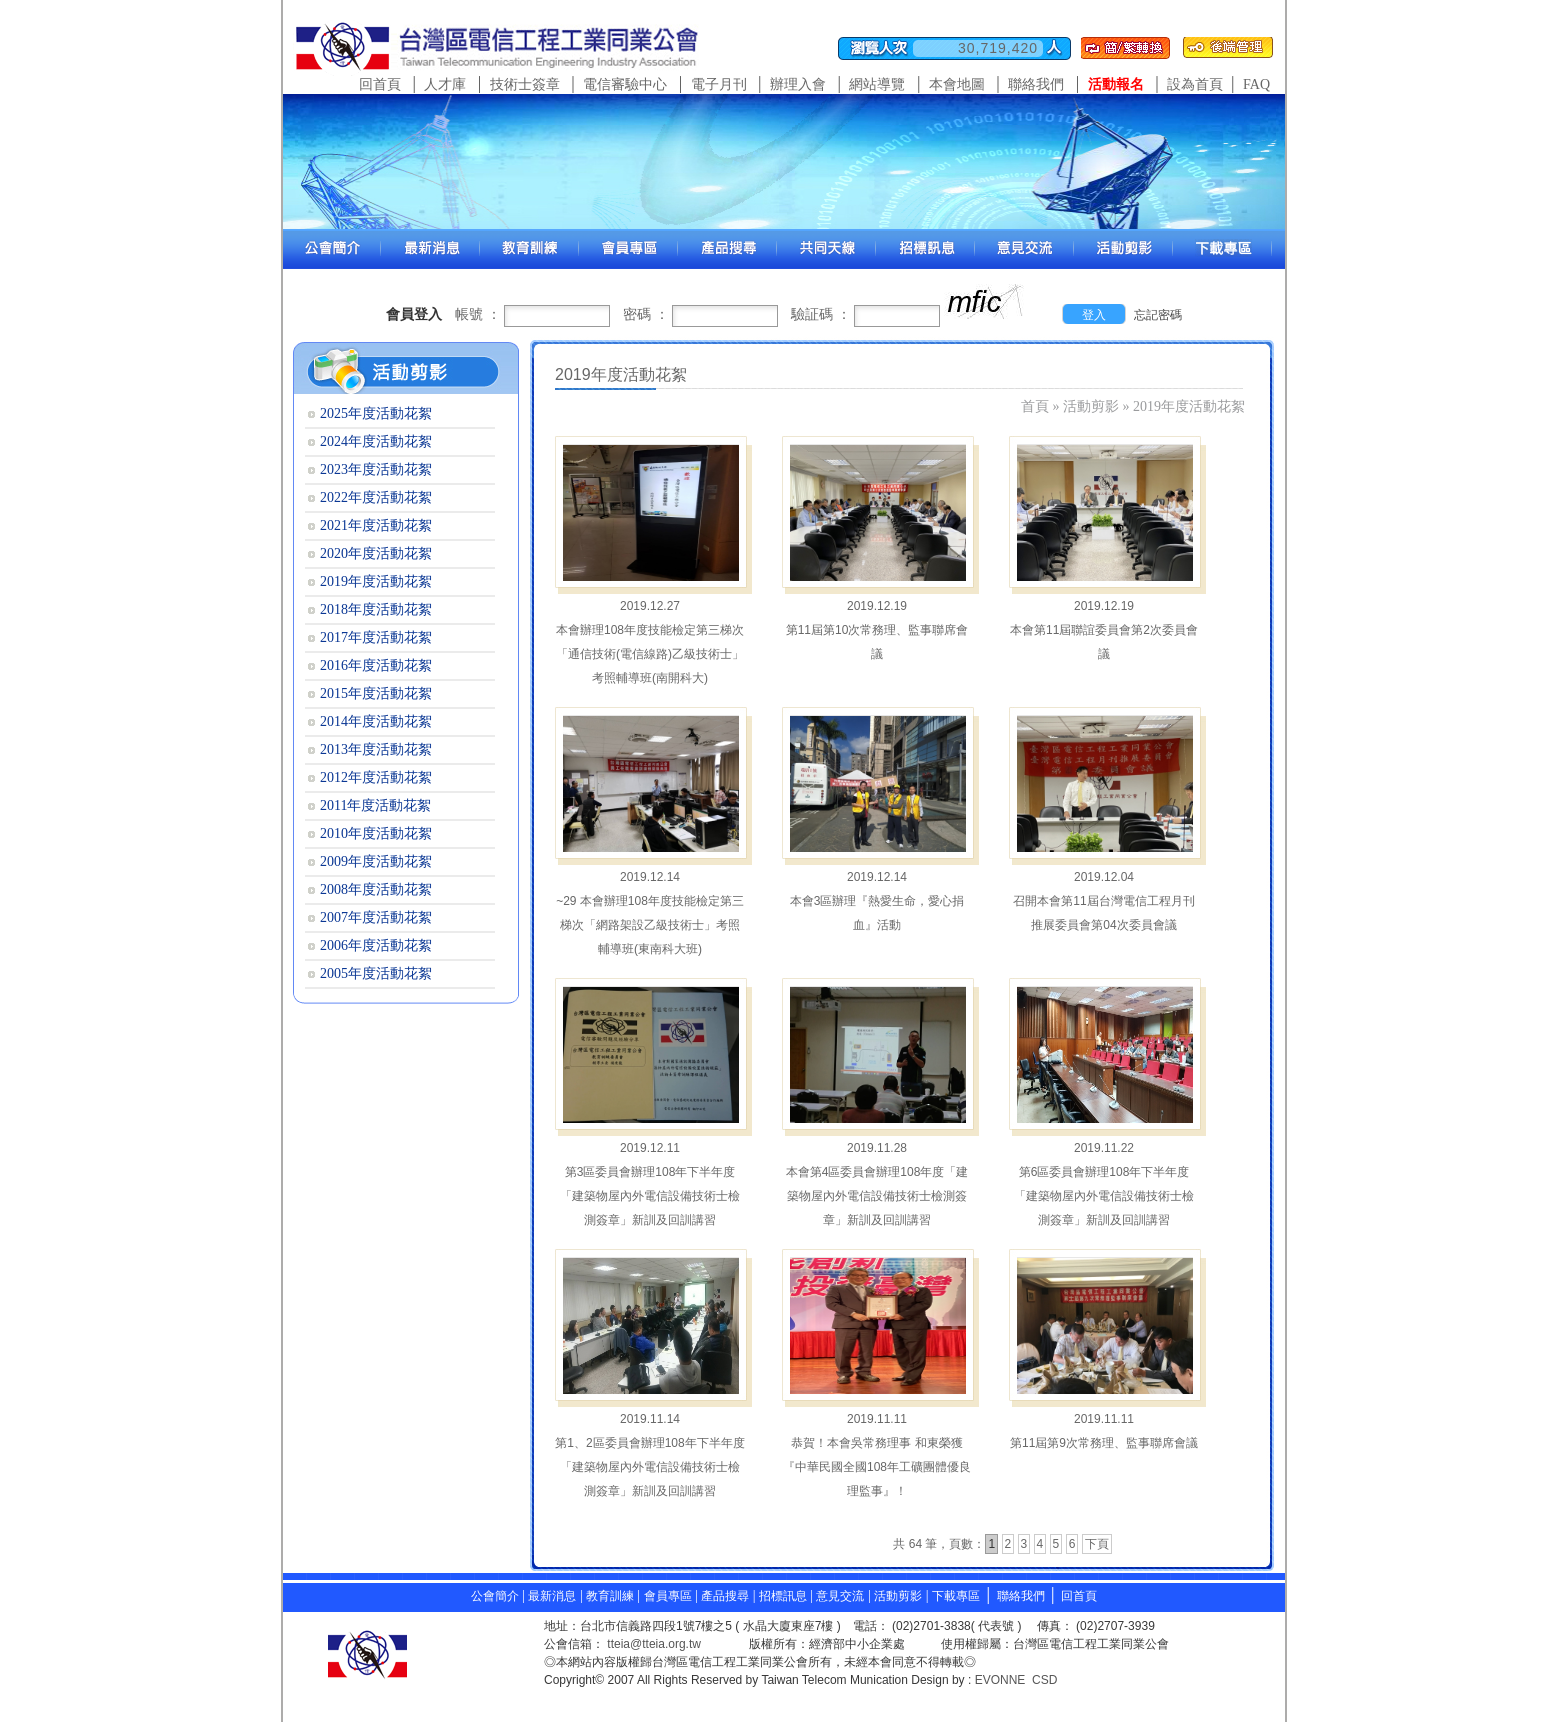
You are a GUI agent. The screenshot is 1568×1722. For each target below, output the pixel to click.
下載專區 (956, 1596)
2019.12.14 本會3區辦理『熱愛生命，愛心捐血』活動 (877, 901)
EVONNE (1000, 1680)
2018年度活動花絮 (376, 609)
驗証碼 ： (821, 314)
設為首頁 (1195, 84)
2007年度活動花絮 (376, 917)
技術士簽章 (525, 84)
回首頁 (380, 84)
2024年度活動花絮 (376, 441)
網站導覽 (877, 84)
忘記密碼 (1158, 315)
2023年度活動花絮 (376, 469)
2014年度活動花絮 (376, 721)
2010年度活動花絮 (376, 833)
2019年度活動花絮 (1189, 406)
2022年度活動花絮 (376, 497)
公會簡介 (495, 1596)
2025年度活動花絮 (376, 413)
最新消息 (552, 1596)
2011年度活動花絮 (375, 805)
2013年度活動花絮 (376, 749)
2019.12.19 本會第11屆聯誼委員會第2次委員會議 (1104, 630)
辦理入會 (798, 84)
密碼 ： (646, 314)
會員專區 (668, 1596)
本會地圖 (957, 84)
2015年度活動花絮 (376, 693)
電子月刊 (719, 84)
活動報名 (1116, 84)
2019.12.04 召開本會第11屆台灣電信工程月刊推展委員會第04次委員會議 (1103, 901)
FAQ (1256, 84)
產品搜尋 (725, 1596)
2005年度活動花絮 (376, 973)
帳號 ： (478, 314)
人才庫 (445, 84)
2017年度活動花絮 (376, 637)
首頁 (1035, 406)
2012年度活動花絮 (376, 777)
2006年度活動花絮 (376, 945)
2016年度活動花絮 (376, 665)
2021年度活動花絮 (376, 525)
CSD (1044, 1680)
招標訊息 (784, 1596)
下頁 (1097, 1544)
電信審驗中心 (625, 84)
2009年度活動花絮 (376, 861)
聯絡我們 (1036, 84)
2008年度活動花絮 (376, 889)
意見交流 (840, 1596)
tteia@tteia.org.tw (654, 1644)
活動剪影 (1091, 406)
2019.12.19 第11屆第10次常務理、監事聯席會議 (877, 630)
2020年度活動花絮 (376, 553)
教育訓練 (611, 1596)
